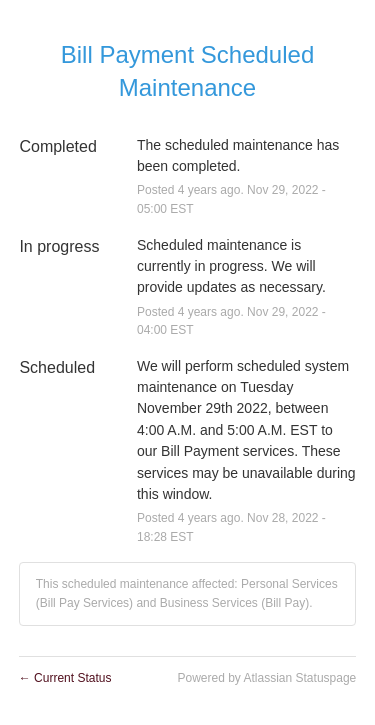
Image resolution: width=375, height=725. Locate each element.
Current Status (65, 678)
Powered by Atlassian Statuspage (266, 678)
